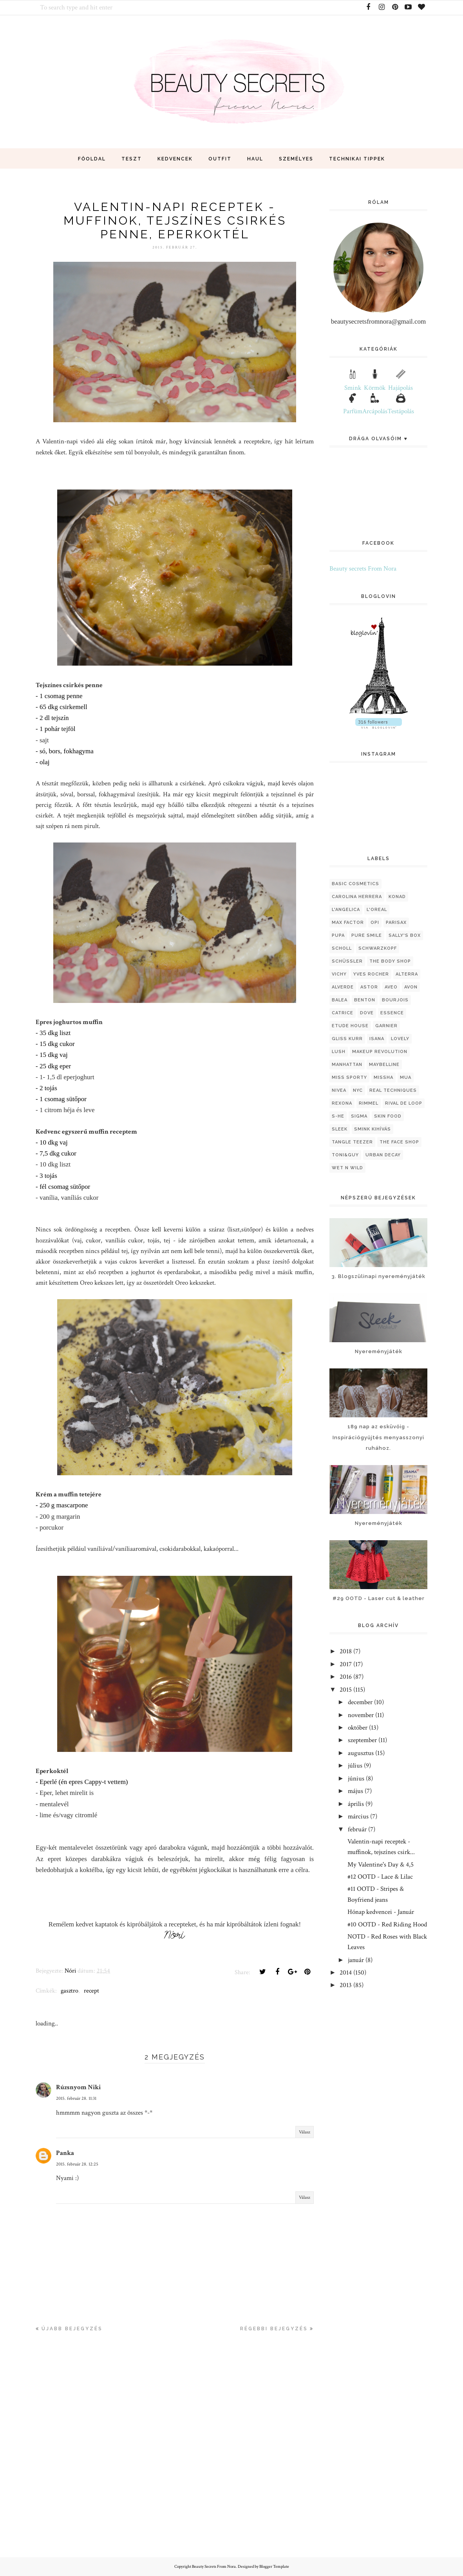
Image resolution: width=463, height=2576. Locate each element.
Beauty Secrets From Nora (214, 2566)
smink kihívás (372, 1129)
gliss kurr (347, 1038)
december (360, 1702)
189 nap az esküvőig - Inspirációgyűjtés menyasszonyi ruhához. (378, 1437)
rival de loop (403, 1103)
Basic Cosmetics (355, 883)
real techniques (393, 1090)
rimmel (368, 1103)
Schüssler (347, 961)
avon (411, 987)
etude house (350, 1025)
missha (383, 1077)
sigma (359, 1116)
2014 (346, 1972)
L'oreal (377, 909)
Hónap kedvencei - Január (380, 1912)
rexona (342, 1103)
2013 (346, 1985)
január (356, 1960)
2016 (346, 1676)
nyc (358, 1090)
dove (367, 1012)
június (356, 1778)
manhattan (347, 1064)
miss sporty (349, 1077)
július (355, 1765)
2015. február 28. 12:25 (77, 2164)
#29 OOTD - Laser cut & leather (379, 1598)
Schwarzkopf (377, 948)
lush (338, 1051)
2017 (346, 1664)
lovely (400, 1038)
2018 (346, 1651)
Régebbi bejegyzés (274, 2328)
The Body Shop (390, 961)
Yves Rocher (371, 974)
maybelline (384, 1064)
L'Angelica (346, 909)
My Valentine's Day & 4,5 (380, 1864)
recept (91, 1991)
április (356, 1804)
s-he (338, 1116)
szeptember (362, 1740)
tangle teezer (352, 1142)
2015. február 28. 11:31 (76, 2098)
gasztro (69, 1991)
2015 (346, 1689)
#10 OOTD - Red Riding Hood (387, 1924)
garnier (386, 1025)
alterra (407, 974)
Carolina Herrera (357, 896)
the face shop (399, 1142)
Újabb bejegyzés (72, 2328)
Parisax (396, 922)
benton (364, 1000)
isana (376, 1038)
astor (369, 987)
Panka (65, 2153)
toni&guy (345, 1154)
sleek (339, 1129)
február (357, 1829)
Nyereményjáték (378, 1351)
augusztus (361, 1753)
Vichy (339, 974)
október (357, 1727)
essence (392, 1012)
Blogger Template (274, 2566)
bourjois (395, 1000)
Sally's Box (405, 935)
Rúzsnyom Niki (78, 2087)
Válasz (304, 2132)
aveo (391, 987)
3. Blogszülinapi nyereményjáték (378, 1276)
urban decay (383, 1154)
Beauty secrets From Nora (362, 568)
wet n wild (347, 1167)
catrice (342, 1012)
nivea (339, 1090)
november (361, 1715)
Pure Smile (366, 935)
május (355, 1791)
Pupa (338, 935)
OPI (375, 922)
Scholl (342, 948)
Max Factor (348, 922)
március (358, 1816)
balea (339, 1000)
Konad (397, 896)
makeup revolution (379, 1051)
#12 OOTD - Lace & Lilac (380, 1876)
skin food (388, 1116)
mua (405, 1077)
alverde (343, 987)
